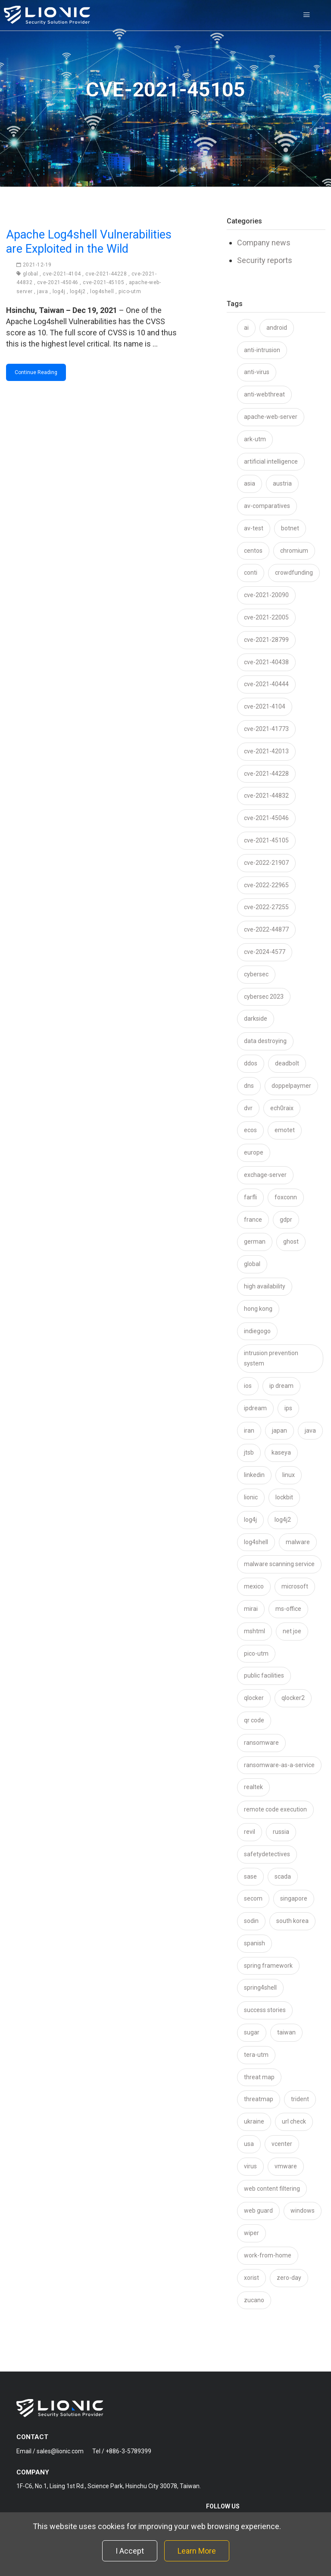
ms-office (288, 1608)
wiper (251, 2232)
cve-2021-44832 (266, 795)
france (253, 1219)
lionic (251, 1497)
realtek (253, 1786)
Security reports (264, 260)
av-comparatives (267, 505)
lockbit (284, 1497)
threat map (259, 2077)
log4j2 (78, 291)
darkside (255, 1018)
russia (281, 1831)
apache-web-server (270, 416)
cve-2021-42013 (266, 751)
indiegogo (257, 1331)
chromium (294, 550)
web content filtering (272, 2188)
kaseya (281, 1452)
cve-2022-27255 (266, 907)
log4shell (102, 291)
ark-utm (255, 439)
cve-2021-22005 (266, 617)
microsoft (294, 1586)
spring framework (268, 1965)
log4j (59, 291)
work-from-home (267, 2255)
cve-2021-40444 (266, 684)
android (276, 327)
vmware (286, 2166)
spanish (254, 1943)
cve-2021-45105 (103, 282)
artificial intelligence (271, 461)
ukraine (254, 2121)
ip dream (281, 1385)
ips (288, 1408)
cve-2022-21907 (266, 862)
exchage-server (265, 1174)
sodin (251, 1920)
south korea (292, 1920)
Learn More (197, 2550)
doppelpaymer (291, 1085)
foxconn (286, 1197)
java (42, 291)
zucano (254, 2300)
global (30, 274)
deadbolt (287, 1063)
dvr (248, 1108)
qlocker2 (293, 1697)
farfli (250, 1197)
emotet (285, 1130)
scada (283, 1876)
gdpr (286, 1219)
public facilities (264, 1675)
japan (279, 1430)
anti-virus (256, 371)
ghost (291, 1241)
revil (249, 1831)
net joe (292, 1631)
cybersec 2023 (264, 996)
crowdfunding (294, 572)
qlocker (254, 1697)
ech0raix (282, 1108)
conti (250, 572)
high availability (264, 1286)
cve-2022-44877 (266, 929)
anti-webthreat (264, 394)
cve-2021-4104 (62, 274)
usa (249, 2143)
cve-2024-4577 (264, 951)
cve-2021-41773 (266, 728)
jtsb (249, 1452)
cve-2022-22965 (266, 885)
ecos (250, 1130)
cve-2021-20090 (266, 594)
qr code (254, 1720)
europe (253, 1152)
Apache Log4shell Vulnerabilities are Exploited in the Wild (89, 241)
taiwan (286, 2032)
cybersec (256, 974)
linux (288, 1474)
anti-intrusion (262, 350)
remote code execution (275, 1809)
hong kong (258, 1308)
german (254, 1241)
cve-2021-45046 (57, 282)
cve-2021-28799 (266, 639)
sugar (251, 2032)
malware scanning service (279, 1563)
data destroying (265, 1040)
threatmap (258, 2099)
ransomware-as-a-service (279, 1765)
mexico (254, 1586)
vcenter (282, 2143)
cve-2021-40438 (266, 662)
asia (249, 483)
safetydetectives (267, 1854)
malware (298, 1542)
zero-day (289, 2277)
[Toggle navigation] (306, 15)
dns (249, 1085)
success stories (265, 2009)
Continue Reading (36, 372)
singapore (293, 1898)
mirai (251, 1608)
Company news (263, 242)
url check (294, 2121)
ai (246, 327)
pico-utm (130, 291)
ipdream (255, 1408)
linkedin (254, 1474)
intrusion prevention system (271, 1358)
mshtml (254, 1631)
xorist (251, 2277)
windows (302, 2210)
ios (248, 1385)
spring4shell (260, 1987)
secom (253, 1898)
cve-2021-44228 (106, 274)
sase (250, 1876)
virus (250, 2166)
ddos (250, 1063)
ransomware (261, 1742)
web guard (258, 2210)
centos (253, 550)
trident (300, 2099)
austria (282, 483)
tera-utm (256, 2054)
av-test (253, 528)
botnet (290, 528)
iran (249, 1430)
